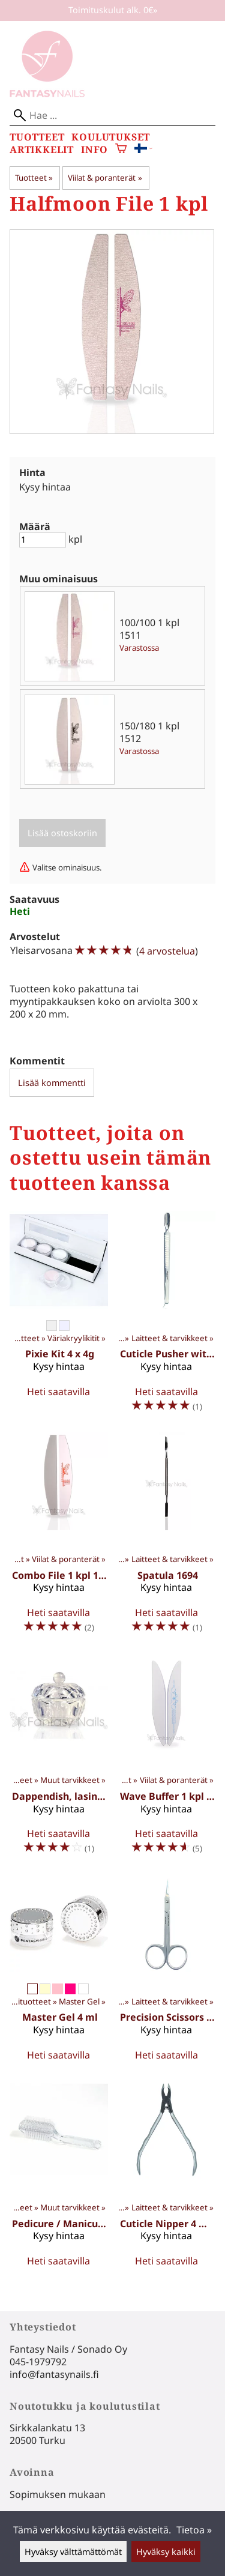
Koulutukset (110, 137)
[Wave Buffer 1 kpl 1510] (167, 1759)
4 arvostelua (167, 951)
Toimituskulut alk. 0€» (112, 10)
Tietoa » (194, 2529)
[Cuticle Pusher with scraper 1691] (167, 1316)
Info (94, 149)
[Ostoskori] (121, 149)
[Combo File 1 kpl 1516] (59, 1537)
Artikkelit (42, 149)
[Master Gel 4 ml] (59, 1972)
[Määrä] (42, 539)
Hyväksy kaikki (166, 2551)
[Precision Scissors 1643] (167, 1972)
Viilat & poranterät (105, 177)
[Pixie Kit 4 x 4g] (59, 1316)
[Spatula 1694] (167, 1537)
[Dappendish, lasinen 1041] (59, 1759)
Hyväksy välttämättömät (73, 2551)
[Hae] (112, 115)
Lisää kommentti (52, 1082)
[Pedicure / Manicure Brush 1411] (59, 2178)
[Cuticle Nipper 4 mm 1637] (167, 2178)
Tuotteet (37, 137)
